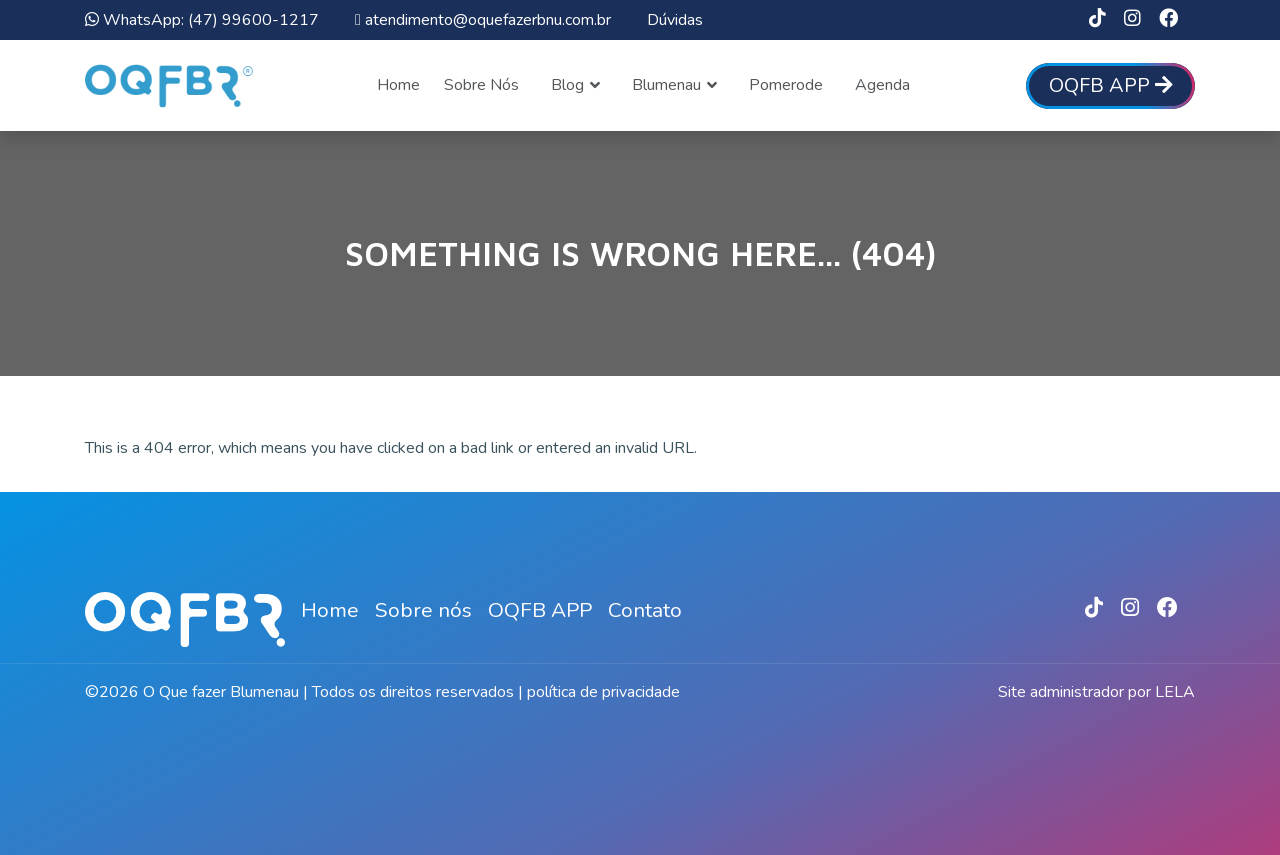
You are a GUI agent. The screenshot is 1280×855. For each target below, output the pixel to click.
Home (398, 85)
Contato (645, 610)
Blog (567, 85)
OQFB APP (540, 610)
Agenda (882, 85)
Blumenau (666, 85)
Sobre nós (423, 610)
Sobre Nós (481, 85)
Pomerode (786, 85)
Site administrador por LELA (1096, 692)
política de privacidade (603, 692)
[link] (1097, 19)
